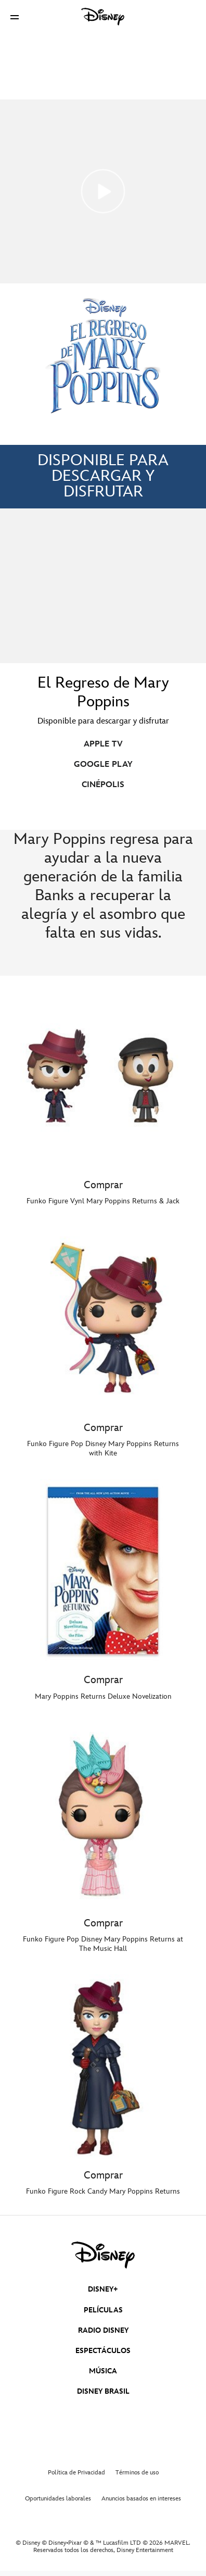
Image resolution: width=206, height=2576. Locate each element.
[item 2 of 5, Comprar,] (103, 1319)
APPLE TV (103, 744)
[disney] (103, 2255)
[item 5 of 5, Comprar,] (103, 2066)
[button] (14, 17)
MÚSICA (103, 2371)
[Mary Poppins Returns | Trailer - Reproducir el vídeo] (103, 191)
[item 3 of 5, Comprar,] (103, 1571)
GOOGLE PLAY (103, 764)
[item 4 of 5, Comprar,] (103, 1814)
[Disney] (103, 17)
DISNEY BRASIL (103, 2391)
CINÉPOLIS (103, 785)
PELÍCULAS (103, 2310)
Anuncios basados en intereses (141, 2499)
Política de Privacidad (76, 2473)
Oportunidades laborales (58, 2499)
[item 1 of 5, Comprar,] (103, 1076)
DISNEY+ (103, 2289)
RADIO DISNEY (103, 2330)
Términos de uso (137, 2473)
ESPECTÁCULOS (103, 2350)
